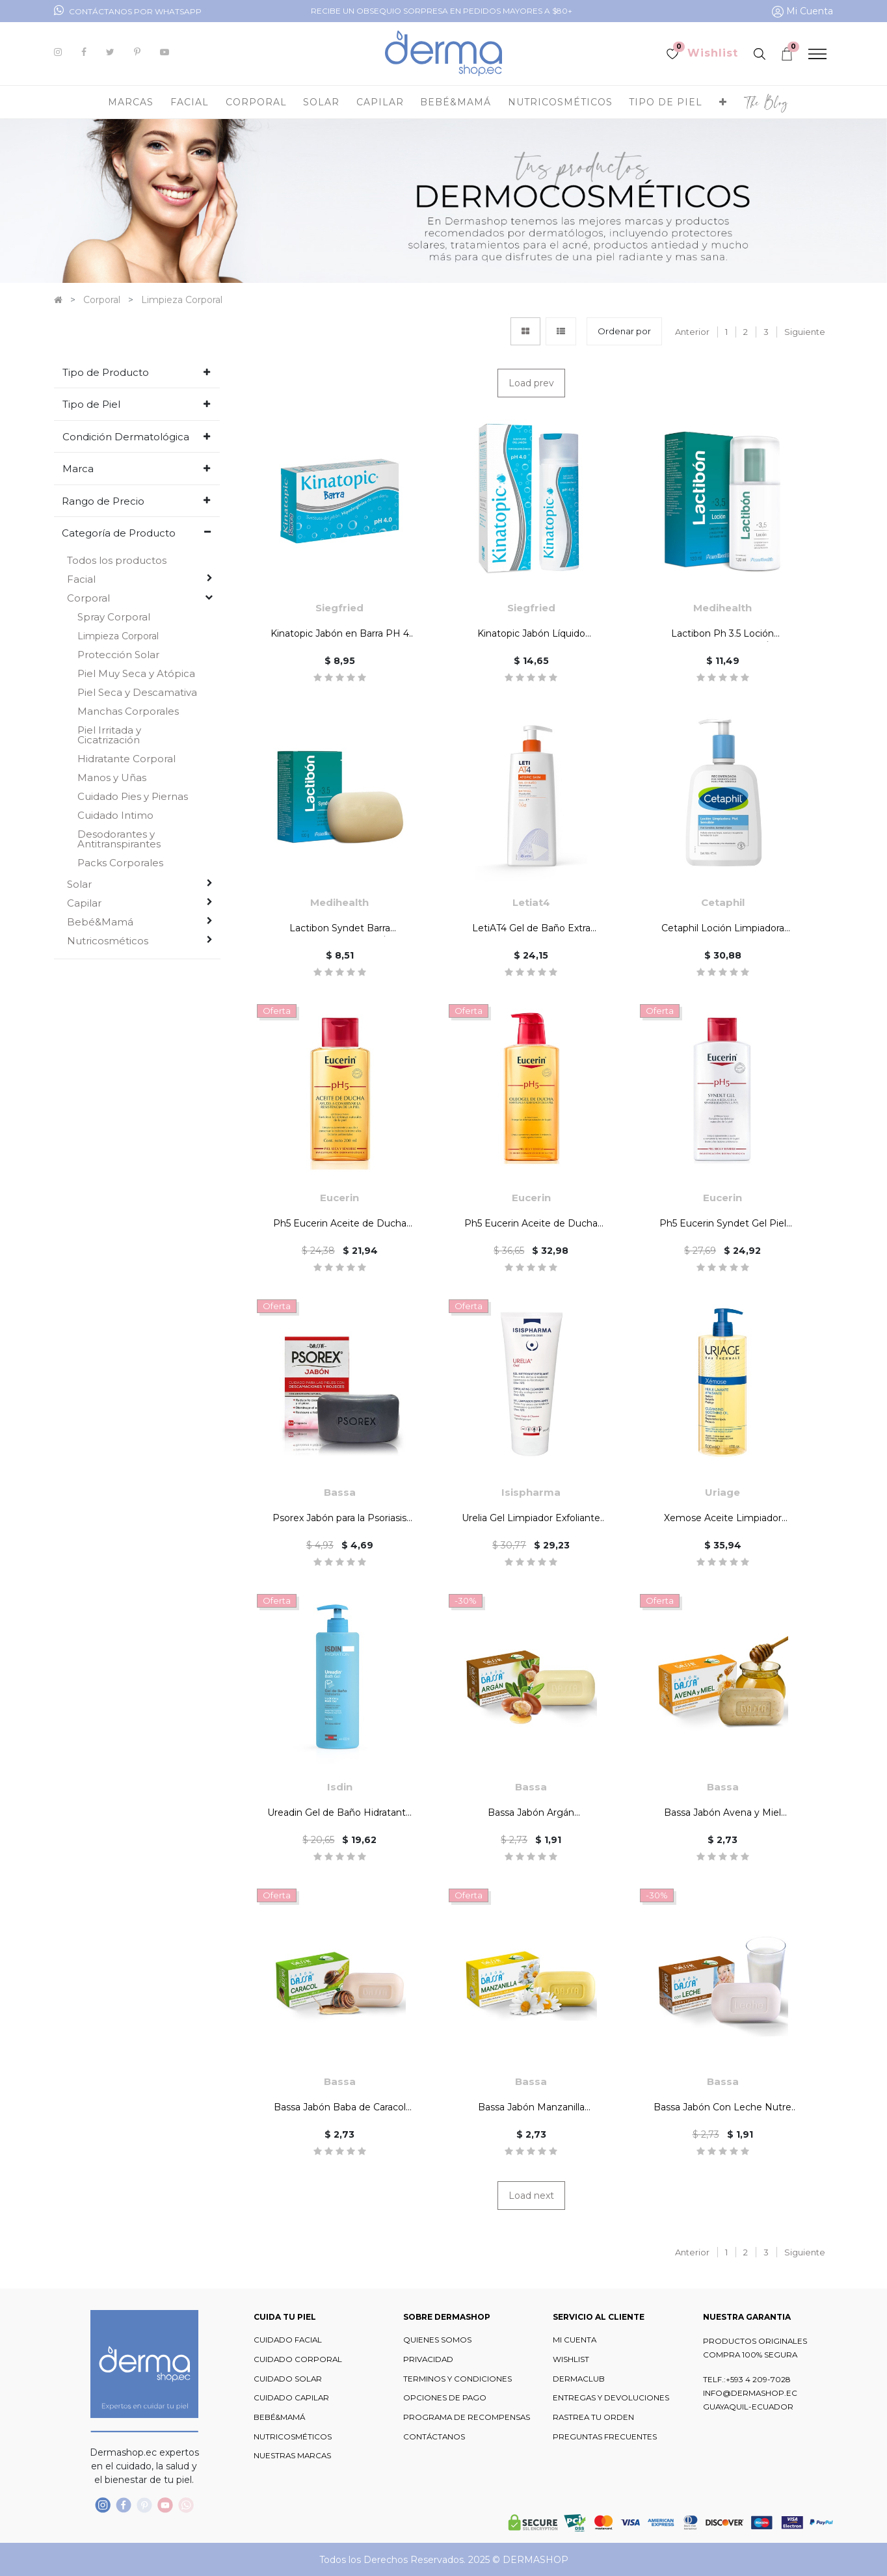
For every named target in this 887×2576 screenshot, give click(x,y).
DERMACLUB (579, 2378)
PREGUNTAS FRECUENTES (605, 2436)
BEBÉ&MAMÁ (279, 2417)
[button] (723, 102)
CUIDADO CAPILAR (291, 2397)
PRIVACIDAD (428, 2359)
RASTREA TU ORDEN (593, 2417)
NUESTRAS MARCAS (292, 2455)
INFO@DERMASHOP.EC (750, 2393)
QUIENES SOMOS (437, 2339)
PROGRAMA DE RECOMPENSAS (466, 2417)
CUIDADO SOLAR (288, 2378)
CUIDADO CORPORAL (298, 2359)
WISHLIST (571, 2359)
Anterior (692, 331)
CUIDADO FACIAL (288, 2339)
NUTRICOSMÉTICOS (293, 2436)
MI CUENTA (574, 2339)
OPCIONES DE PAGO (444, 2397)
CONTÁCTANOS (434, 2436)
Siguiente (804, 331)
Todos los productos (116, 560)
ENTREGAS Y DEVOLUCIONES (611, 2397)
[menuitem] (766, 102)
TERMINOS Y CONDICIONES (457, 2378)
